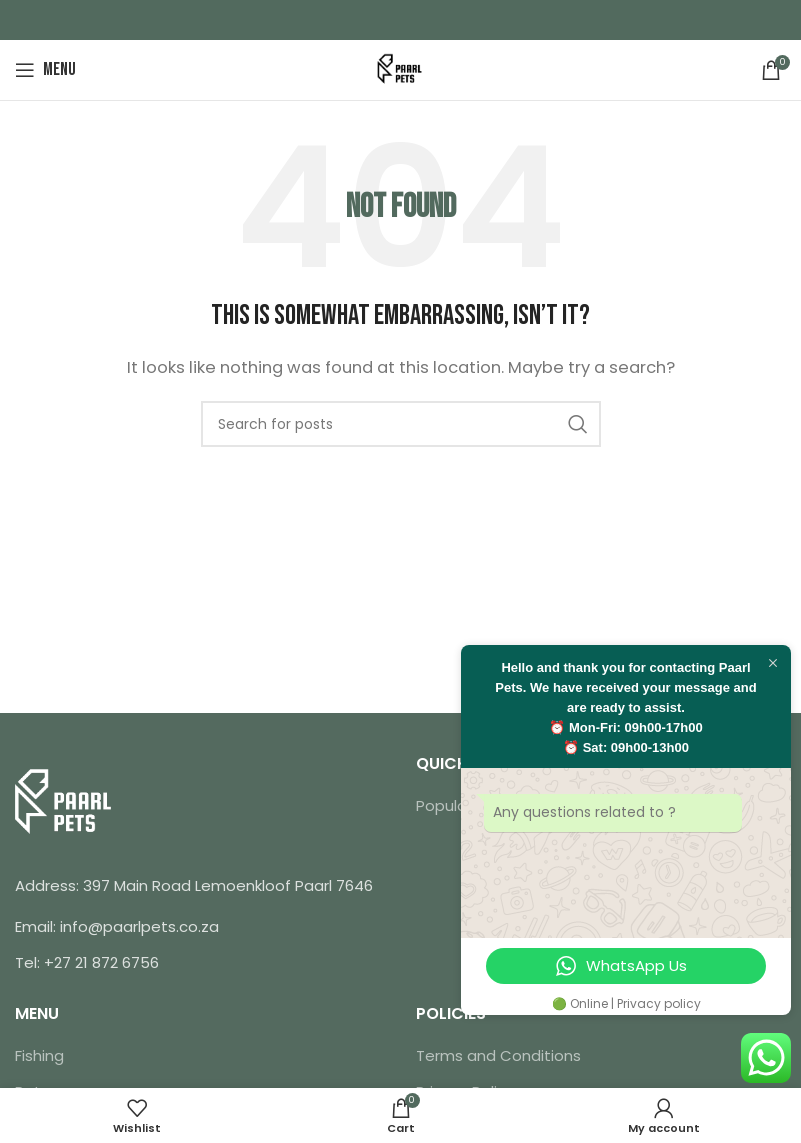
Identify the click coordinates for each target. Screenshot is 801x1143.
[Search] (401, 424)
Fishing (39, 1055)
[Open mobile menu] (45, 70)
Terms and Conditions (498, 1055)
